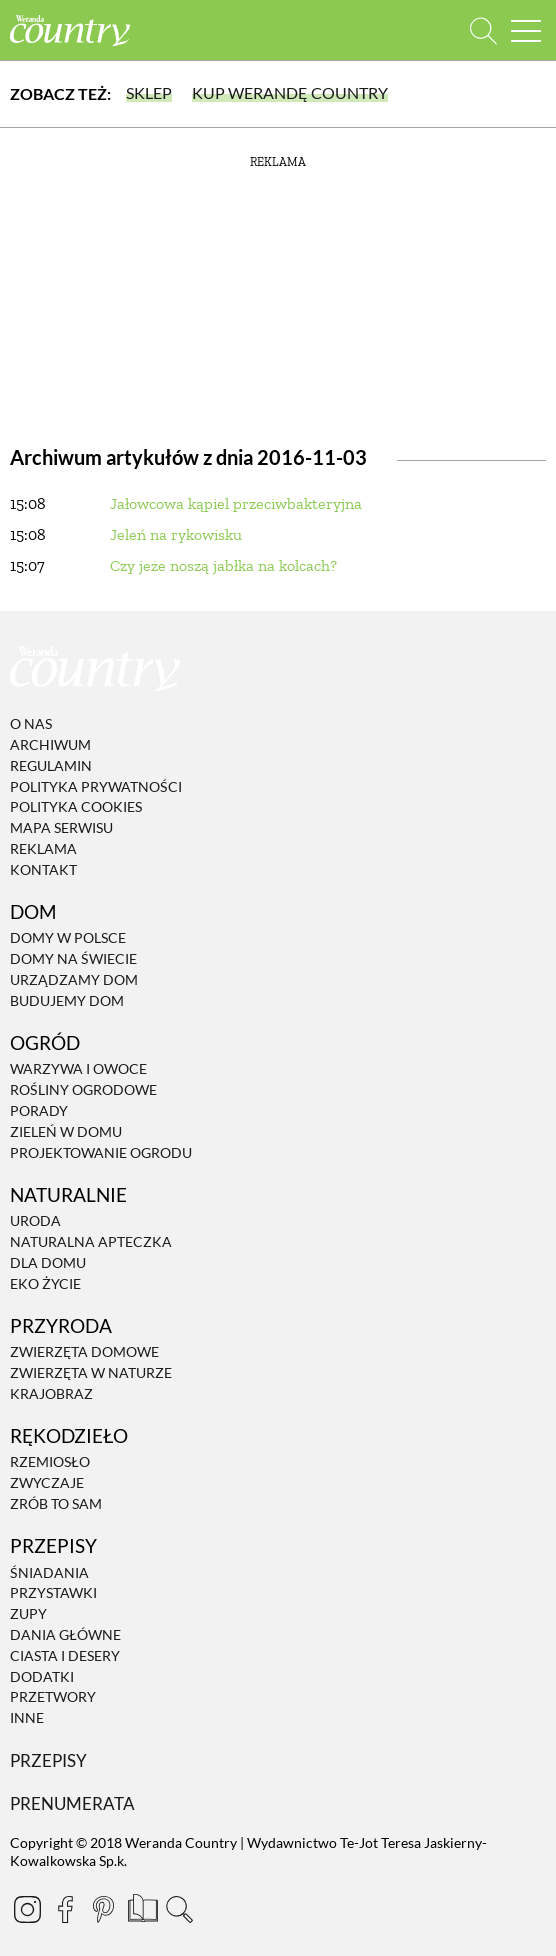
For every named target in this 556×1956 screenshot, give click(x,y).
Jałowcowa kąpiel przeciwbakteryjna (236, 503)
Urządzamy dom (74, 979)
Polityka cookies (76, 807)
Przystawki (53, 1593)
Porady (39, 1110)
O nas (31, 723)
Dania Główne (65, 1634)
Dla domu (48, 1262)
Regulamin (51, 765)
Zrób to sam (56, 1503)
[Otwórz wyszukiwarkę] (483, 30)
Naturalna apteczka (91, 1241)
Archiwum (50, 744)
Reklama (43, 848)
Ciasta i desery (65, 1655)
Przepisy (48, 1760)
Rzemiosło (50, 1462)
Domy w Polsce (68, 938)
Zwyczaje (47, 1482)
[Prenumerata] (141, 1906)
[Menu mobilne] (526, 30)
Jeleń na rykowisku (176, 534)
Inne (27, 1717)
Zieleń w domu (66, 1131)
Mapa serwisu (61, 827)
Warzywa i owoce (78, 1069)
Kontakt (43, 869)
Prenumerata (72, 1803)
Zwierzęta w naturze (91, 1372)
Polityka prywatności (96, 786)
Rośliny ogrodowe (83, 1089)
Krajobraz (51, 1393)
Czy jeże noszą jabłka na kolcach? (223, 565)
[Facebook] (65, 1909)
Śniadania (49, 1572)
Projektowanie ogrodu (101, 1152)
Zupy (28, 1613)
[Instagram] (27, 1909)
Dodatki (42, 1676)
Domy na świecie (73, 958)
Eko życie (45, 1283)
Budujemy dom (67, 1000)
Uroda (35, 1220)
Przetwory (53, 1697)
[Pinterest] (103, 1909)
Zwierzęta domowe (84, 1351)
